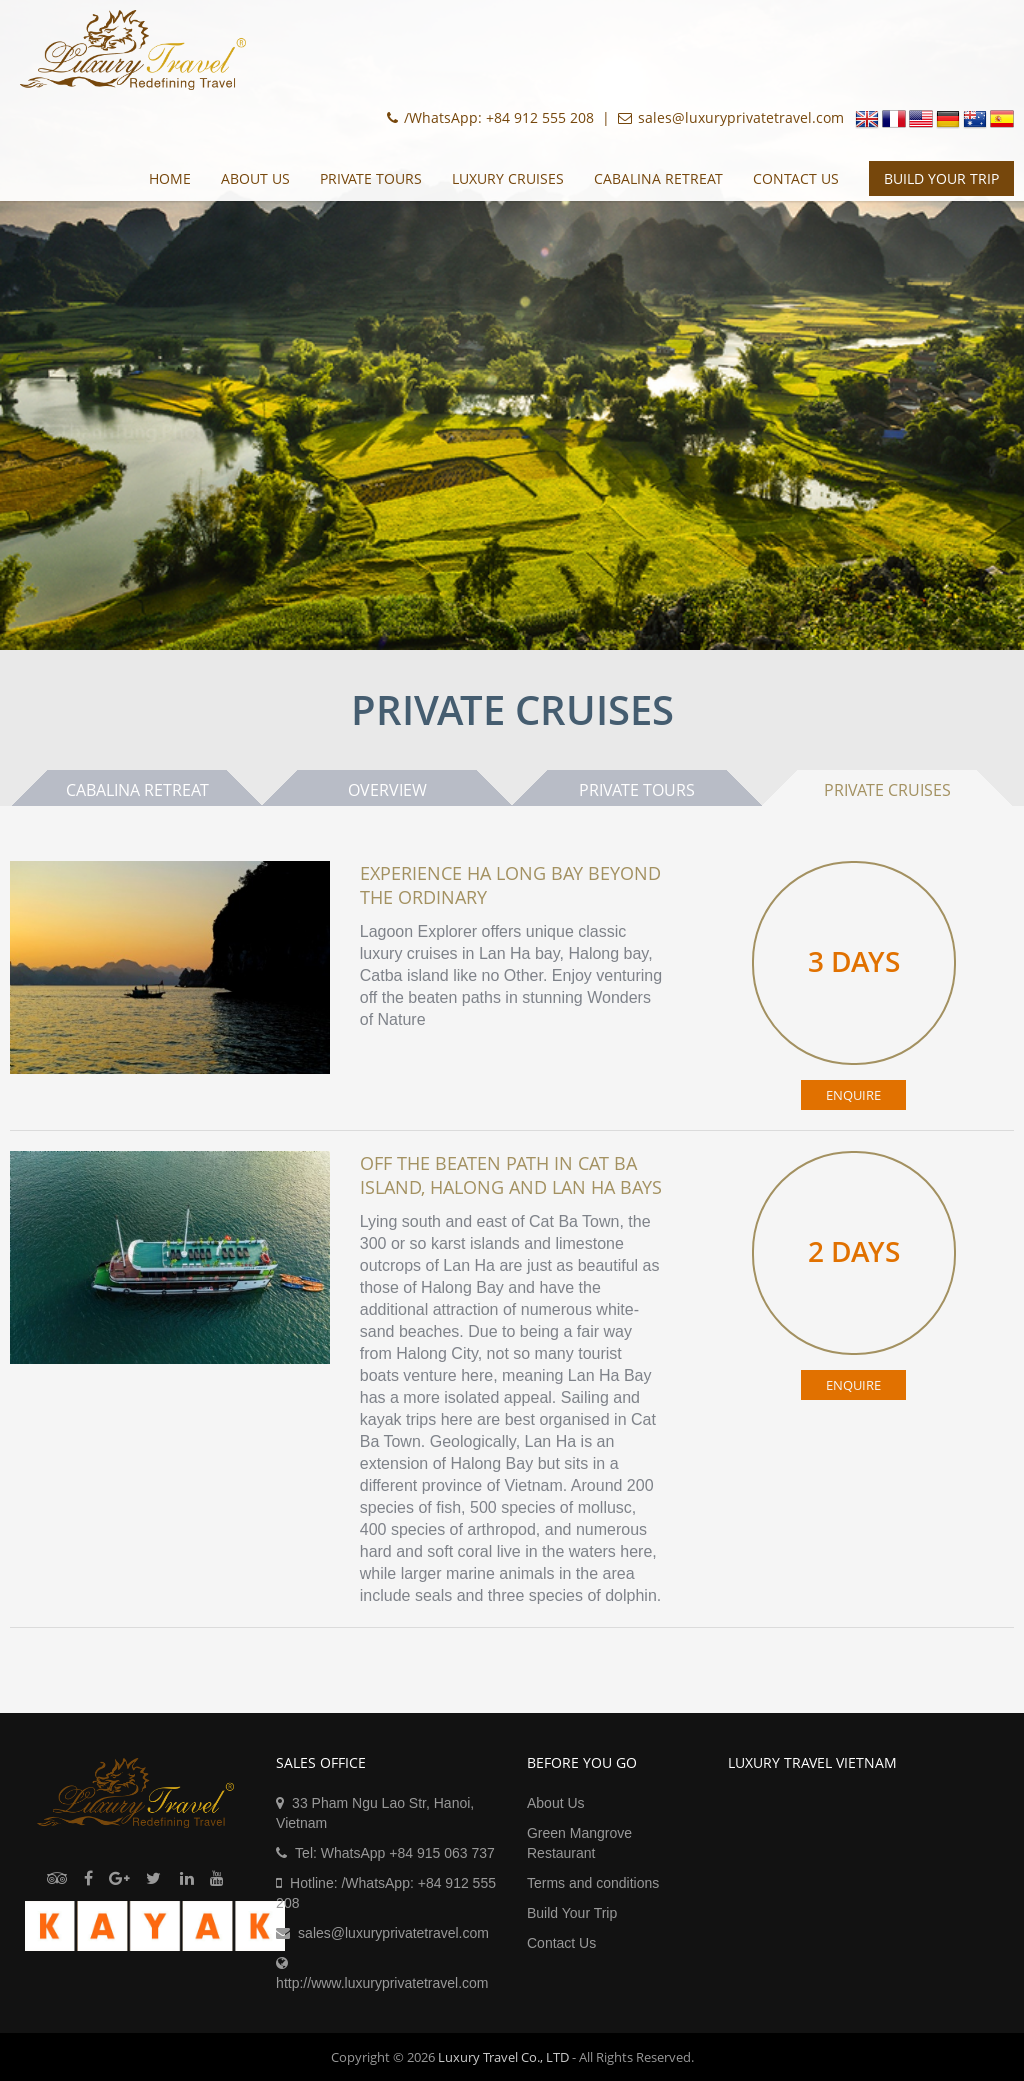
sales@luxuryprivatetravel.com (393, 1933)
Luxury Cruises (508, 178)
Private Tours (371, 178)
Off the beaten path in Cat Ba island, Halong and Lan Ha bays (511, 1175)
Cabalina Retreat (658, 178)
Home (170, 178)
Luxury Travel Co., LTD (503, 2057)
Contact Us (796, 178)
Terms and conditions (593, 1883)
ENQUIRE (853, 1095)
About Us (255, 178)
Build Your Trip (572, 1913)
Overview (387, 790)
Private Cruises (887, 790)
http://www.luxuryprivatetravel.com (382, 1983)
